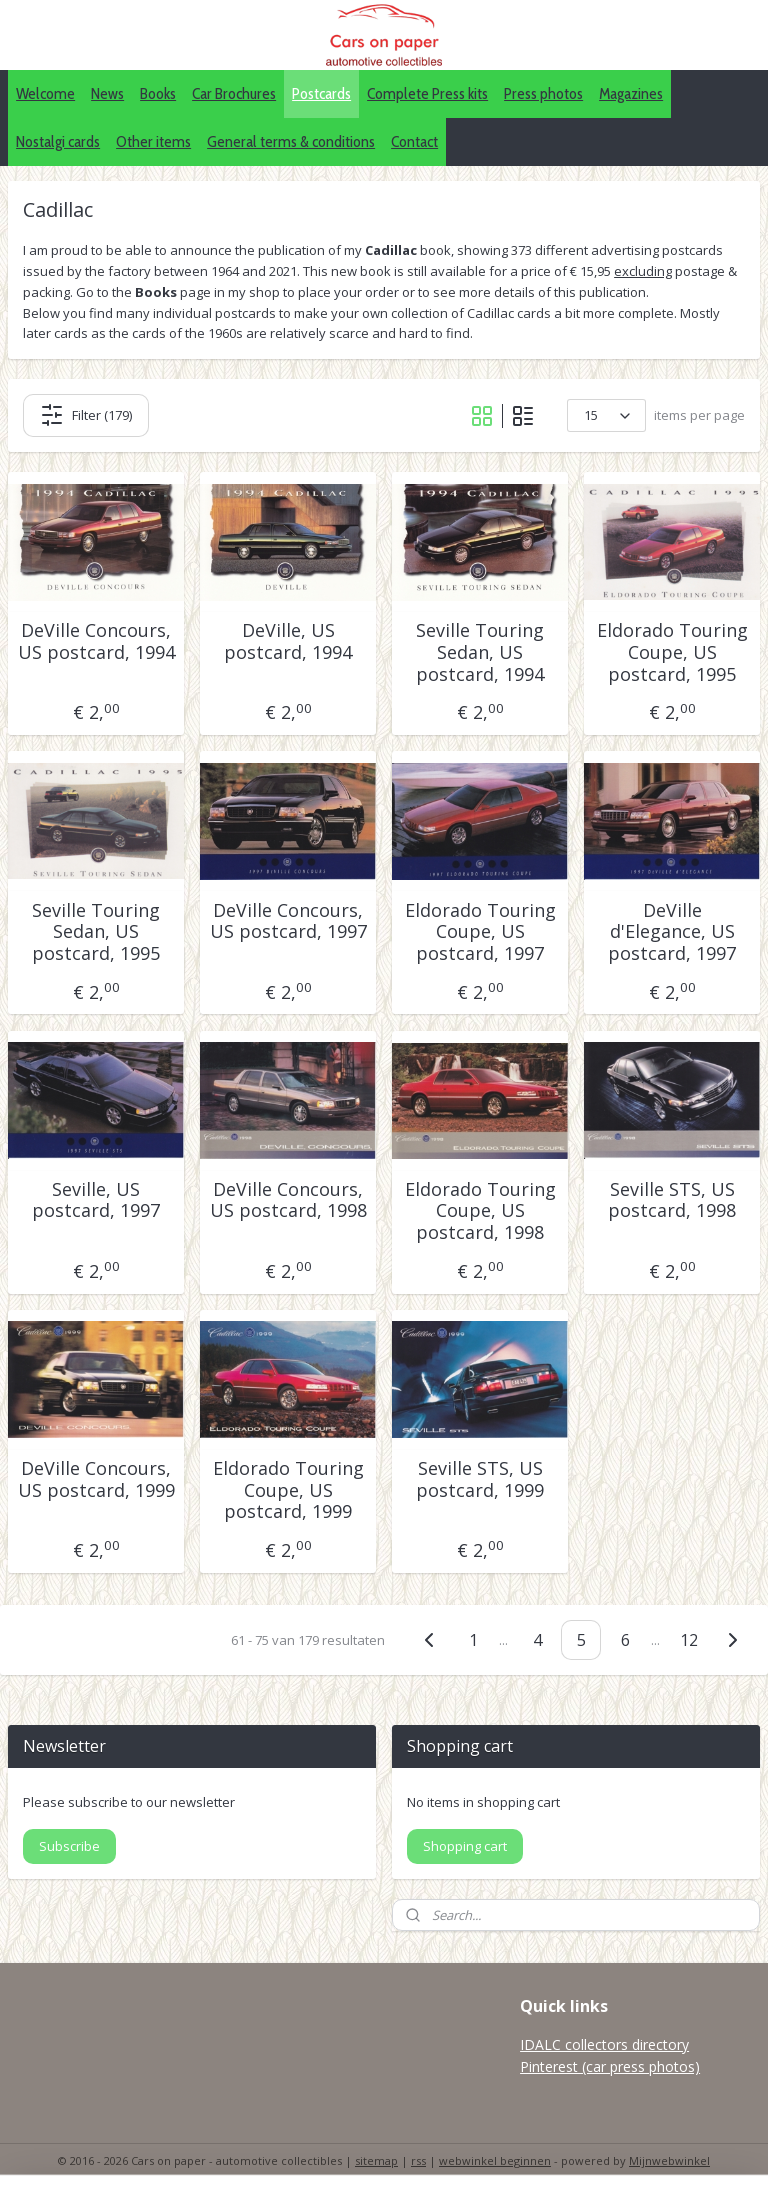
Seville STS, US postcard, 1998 (672, 1200)
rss (418, 2160)
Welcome (45, 93)
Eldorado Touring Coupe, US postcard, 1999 (288, 1490)
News (107, 93)
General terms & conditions (291, 141)
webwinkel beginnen (495, 2160)
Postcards (321, 93)
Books (158, 93)
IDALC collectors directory (604, 2044)
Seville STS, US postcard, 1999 (480, 1479)
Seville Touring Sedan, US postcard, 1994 (480, 652)
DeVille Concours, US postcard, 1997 (288, 920)
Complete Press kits (427, 93)
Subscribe (69, 1846)
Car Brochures (234, 93)
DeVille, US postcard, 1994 (288, 641)
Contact (414, 141)
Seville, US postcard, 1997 (96, 1200)
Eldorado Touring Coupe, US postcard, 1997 (480, 931)
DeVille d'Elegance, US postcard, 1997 (672, 931)
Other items (153, 141)
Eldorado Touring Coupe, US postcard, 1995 (672, 652)
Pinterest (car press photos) (610, 2066)
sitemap (376, 2160)
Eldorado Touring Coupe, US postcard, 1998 (480, 1211)
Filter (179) (86, 415)
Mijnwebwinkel (669, 2160)
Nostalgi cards (58, 141)
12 (689, 1639)
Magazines (631, 93)
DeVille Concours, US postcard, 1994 (96, 641)
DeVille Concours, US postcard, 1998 (288, 1200)
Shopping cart (465, 1846)
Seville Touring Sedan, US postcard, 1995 (96, 931)
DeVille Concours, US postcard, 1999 (96, 1479)
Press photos (543, 93)
